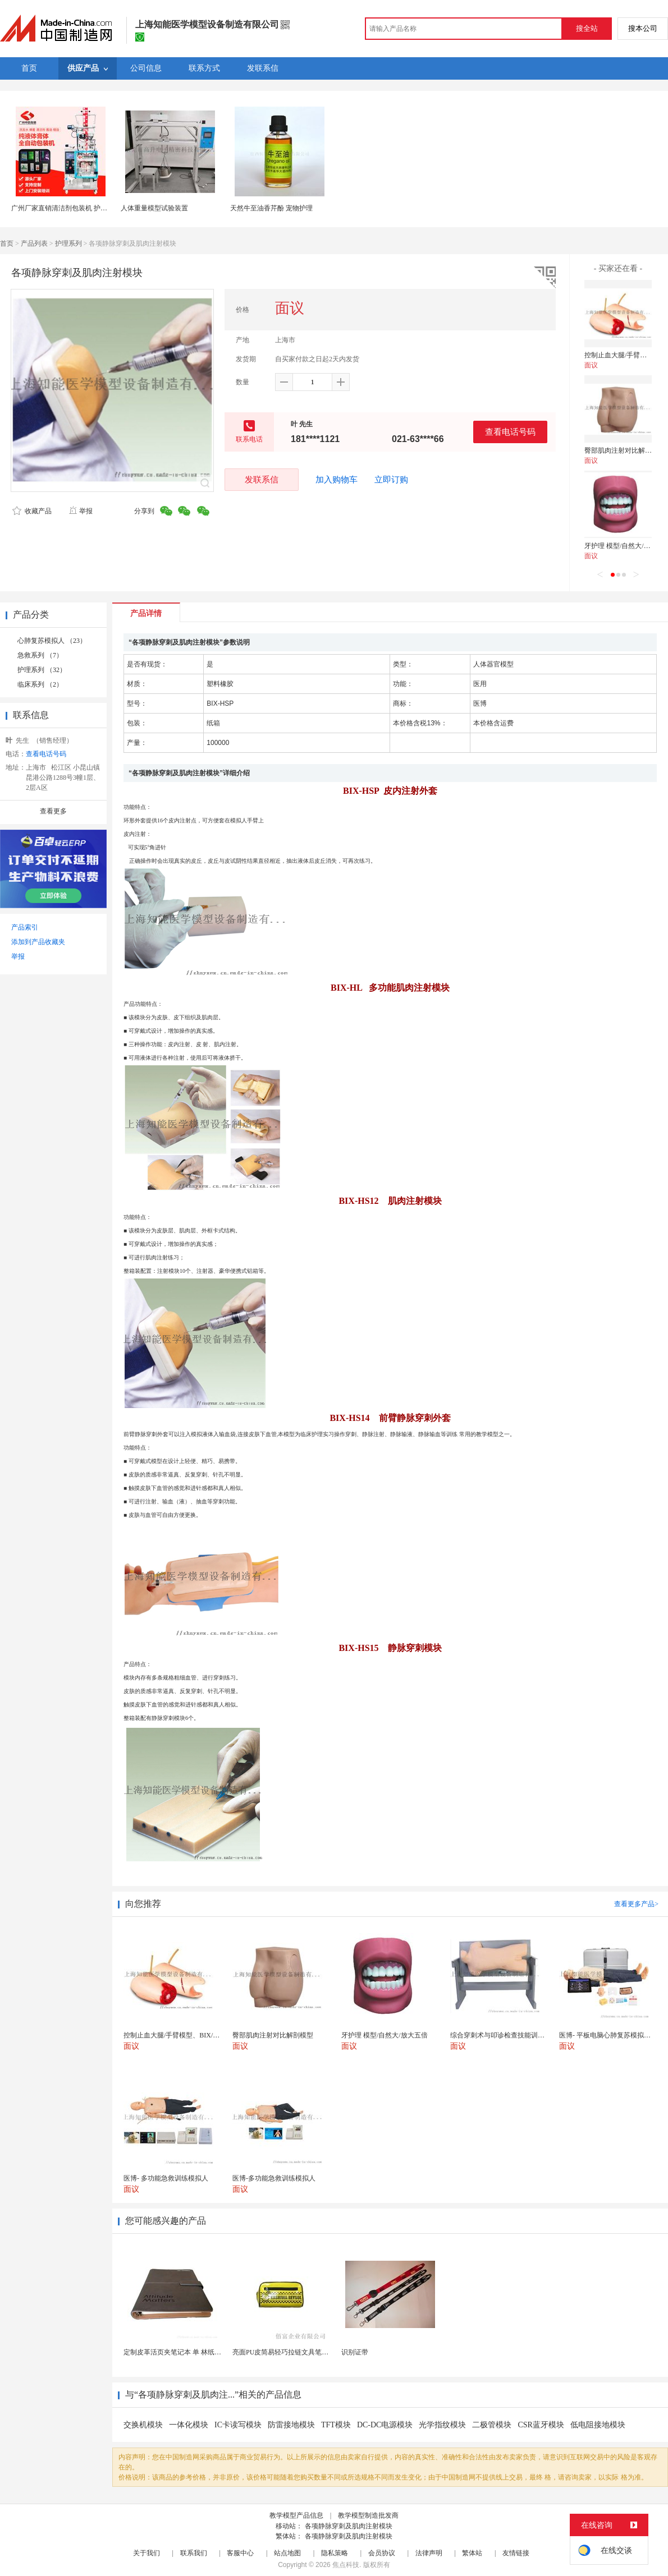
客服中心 (240, 2553)
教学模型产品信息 (296, 2515)
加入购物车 (336, 479)
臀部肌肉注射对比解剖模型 (624, 450)
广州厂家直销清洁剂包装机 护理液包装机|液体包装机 (90, 208)
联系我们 (193, 2553)
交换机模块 (143, 2425)
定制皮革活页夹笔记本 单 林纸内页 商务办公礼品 (196, 2352)
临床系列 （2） (40, 684)
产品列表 (34, 243)
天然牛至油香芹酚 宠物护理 (271, 208)
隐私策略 (334, 2553)
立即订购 (391, 479)
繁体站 (472, 2553)
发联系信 (261, 479)
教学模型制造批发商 (368, 2515)
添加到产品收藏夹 (38, 942)
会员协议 (381, 2553)
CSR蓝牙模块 (541, 2425)
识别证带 (354, 2352)
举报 (80, 511)
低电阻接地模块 (597, 2425)
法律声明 (428, 2553)
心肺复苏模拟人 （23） (51, 641)
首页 (6, 243)
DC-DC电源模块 (385, 2425)
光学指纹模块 (442, 2425)
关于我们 (146, 2553)
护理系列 (68, 243)
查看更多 (53, 811)
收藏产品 (32, 511)
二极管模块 (491, 2425)
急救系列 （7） (40, 655)
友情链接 (515, 2553)
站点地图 (287, 2553)
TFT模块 (336, 2425)
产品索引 (24, 927)
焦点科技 (345, 2565)
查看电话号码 (510, 431)
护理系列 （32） (41, 670)
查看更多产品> (636, 1904)
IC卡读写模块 (238, 2425)
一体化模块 (188, 2425)
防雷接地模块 (291, 2425)
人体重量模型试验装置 (154, 208)
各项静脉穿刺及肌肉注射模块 (348, 2526)
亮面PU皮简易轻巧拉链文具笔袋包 (283, 2352)
